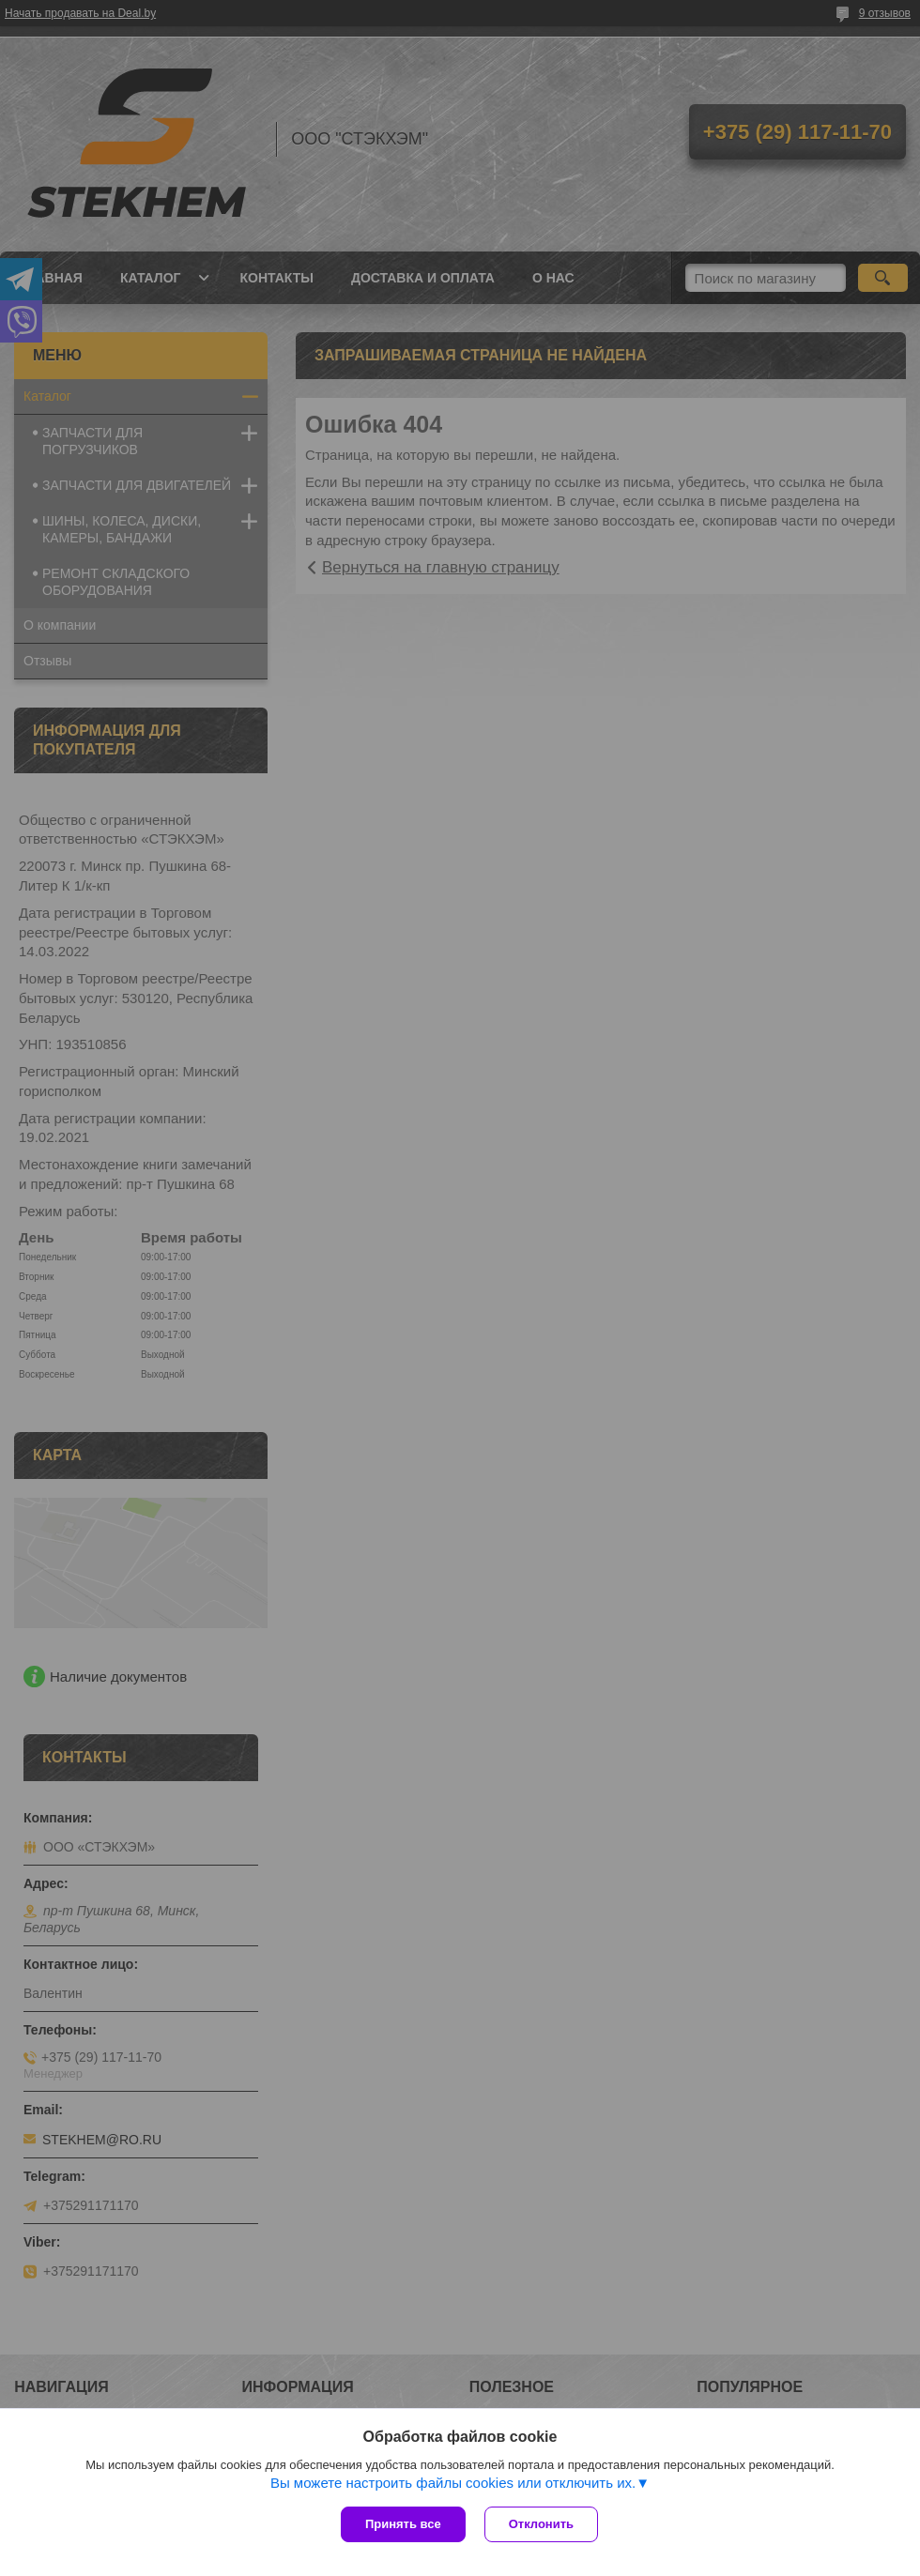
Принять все (403, 2524)
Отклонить (541, 2524)
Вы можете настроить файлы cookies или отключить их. (453, 2483)
